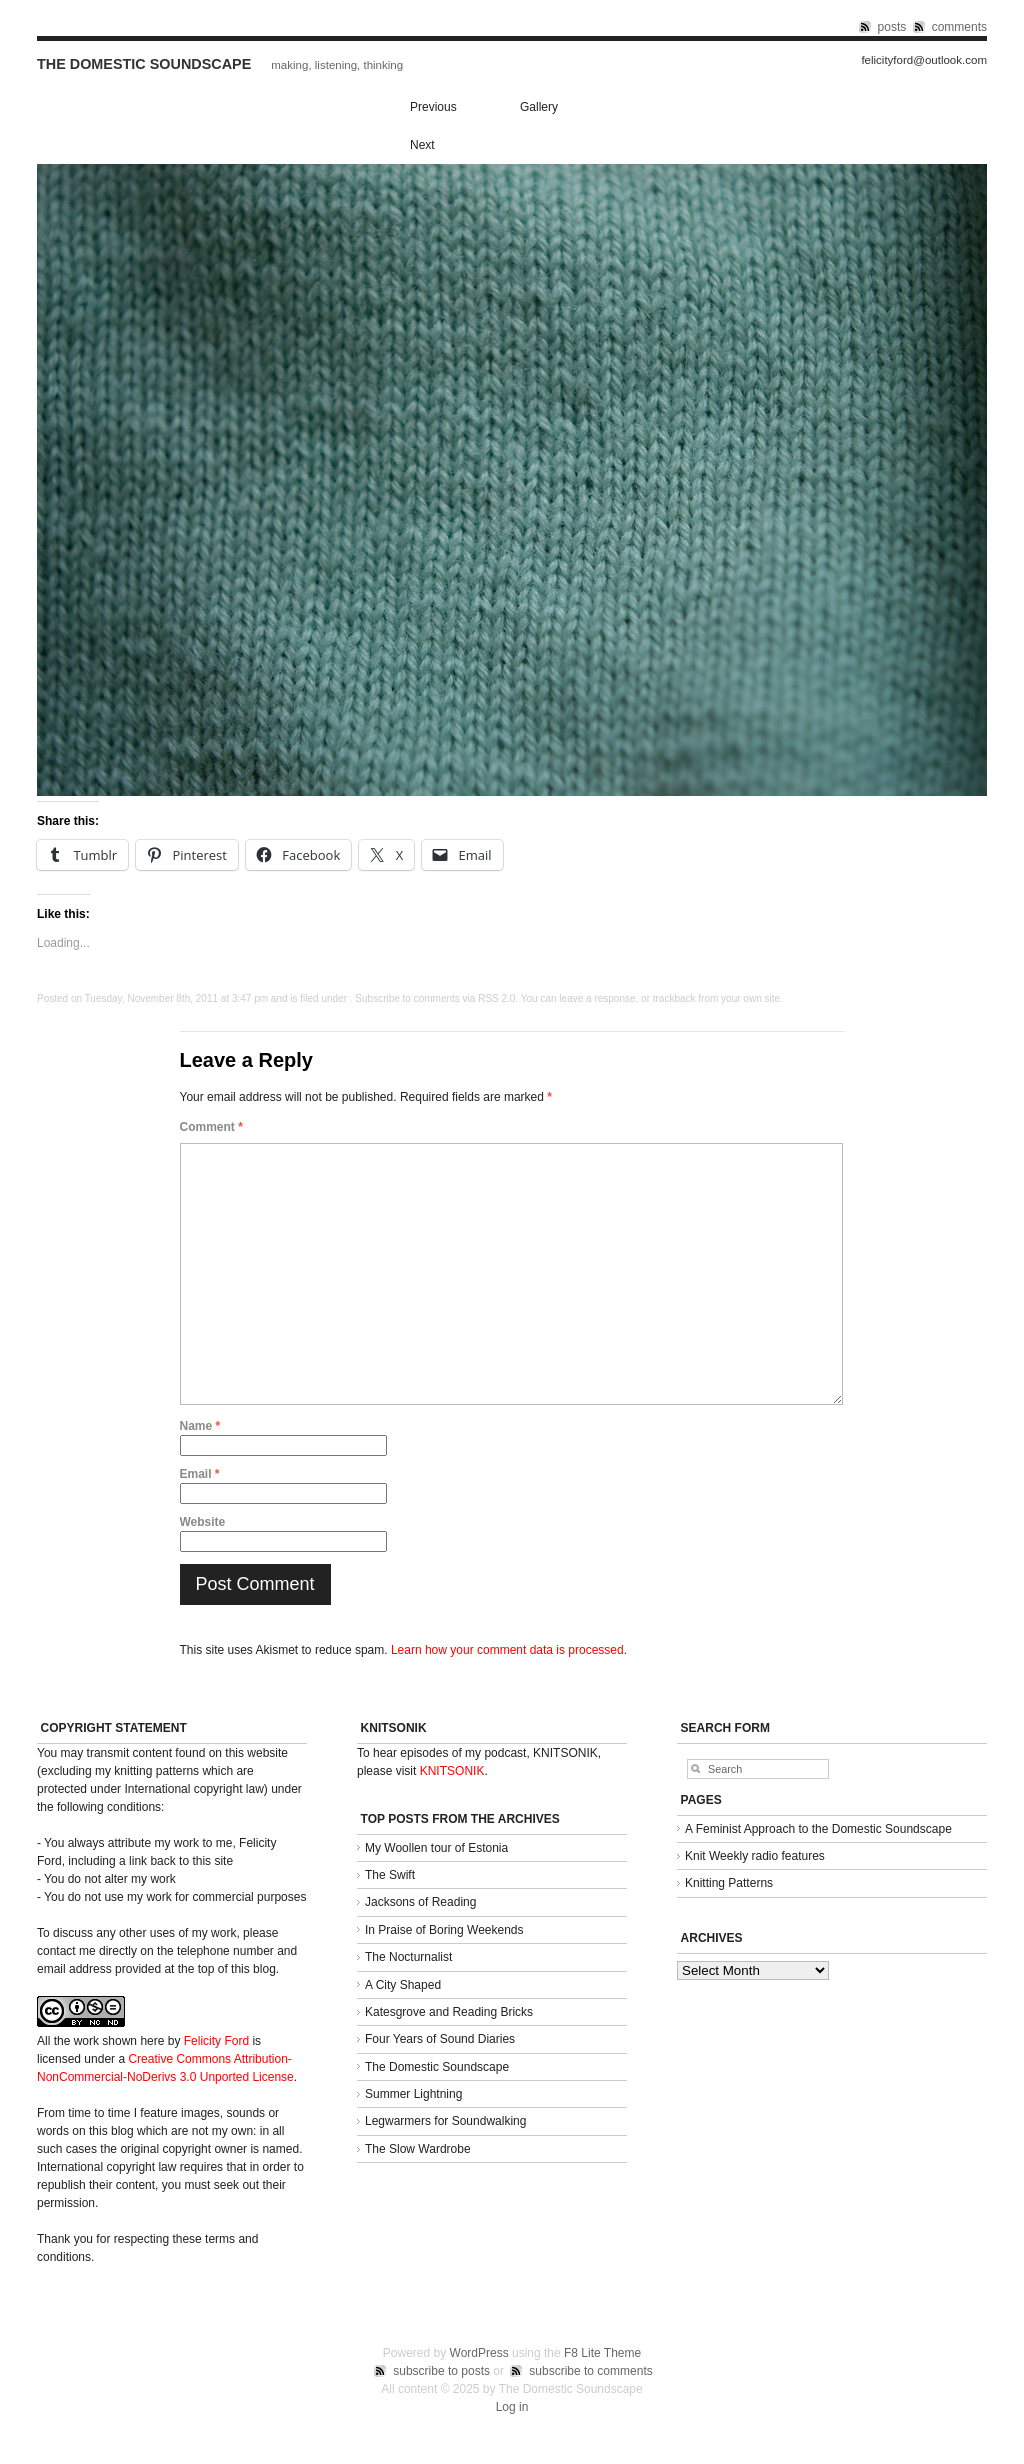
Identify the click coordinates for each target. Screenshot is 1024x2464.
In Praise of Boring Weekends (444, 1930)
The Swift (390, 1875)
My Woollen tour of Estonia (436, 1848)
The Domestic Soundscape (144, 64)
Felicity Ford (216, 2041)
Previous (433, 107)
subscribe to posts (441, 2371)
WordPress (479, 2353)
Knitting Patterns (729, 1883)
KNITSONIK (452, 1771)
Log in (512, 2407)
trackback (674, 998)
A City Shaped (403, 1985)
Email (200, 1474)
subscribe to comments (590, 2371)
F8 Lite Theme (602, 2353)
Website (203, 1522)
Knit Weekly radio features (755, 1856)
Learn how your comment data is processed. (509, 1650)
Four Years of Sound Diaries (440, 2039)
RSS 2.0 (496, 998)
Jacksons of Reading (420, 1902)
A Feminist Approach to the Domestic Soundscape (818, 1829)
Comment (211, 1127)
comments (959, 27)
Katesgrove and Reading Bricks (449, 2012)
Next (422, 145)
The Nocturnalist (408, 1957)
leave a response (597, 998)
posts (892, 27)
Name (200, 1426)
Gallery (539, 107)
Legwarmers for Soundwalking (445, 2121)
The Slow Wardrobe (418, 2149)
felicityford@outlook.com (924, 60)
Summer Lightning (413, 2094)
